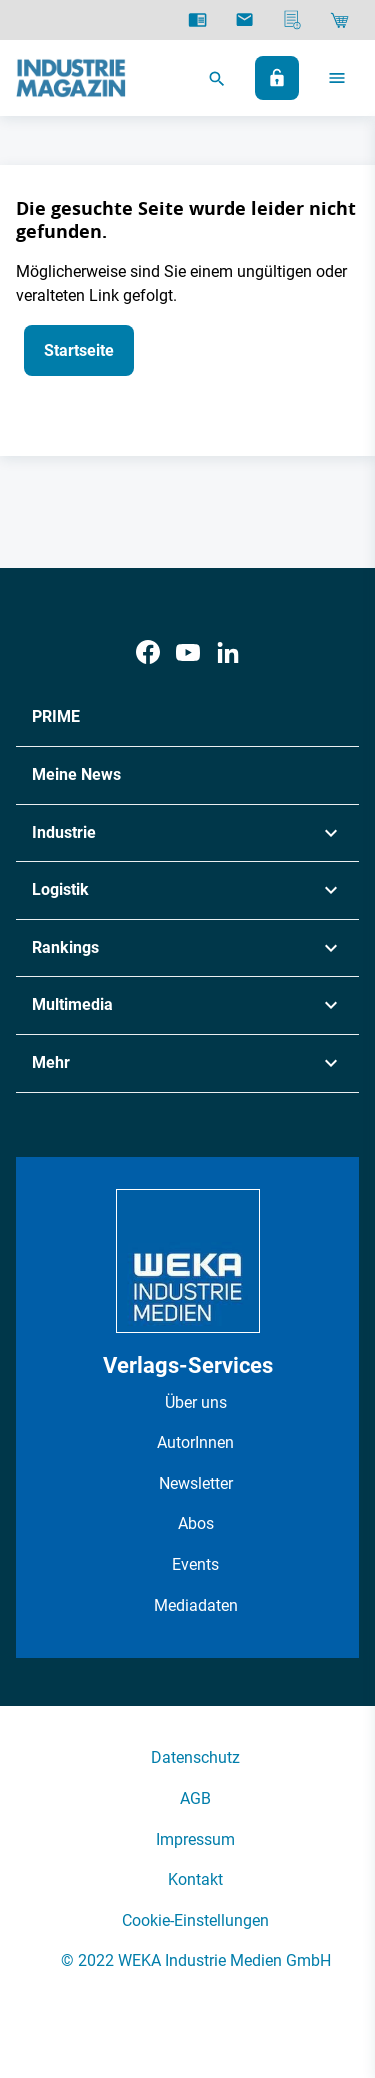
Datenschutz (195, 1757)
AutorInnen (195, 1442)
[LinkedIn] (228, 652)
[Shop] (339, 20)
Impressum (195, 1839)
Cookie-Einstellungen (195, 1920)
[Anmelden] (277, 78)
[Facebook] (148, 652)
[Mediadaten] (292, 20)
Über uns (196, 1402)
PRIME (56, 716)
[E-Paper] (197, 20)
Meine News (76, 774)
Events (195, 1564)
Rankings (65, 947)
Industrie (64, 832)
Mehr (51, 1062)
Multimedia (72, 1004)
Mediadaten (196, 1605)
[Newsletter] (244, 20)
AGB (195, 1798)
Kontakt (195, 1879)
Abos (196, 1523)
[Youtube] (188, 652)
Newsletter (196, 1483)
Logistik (60, 889)
